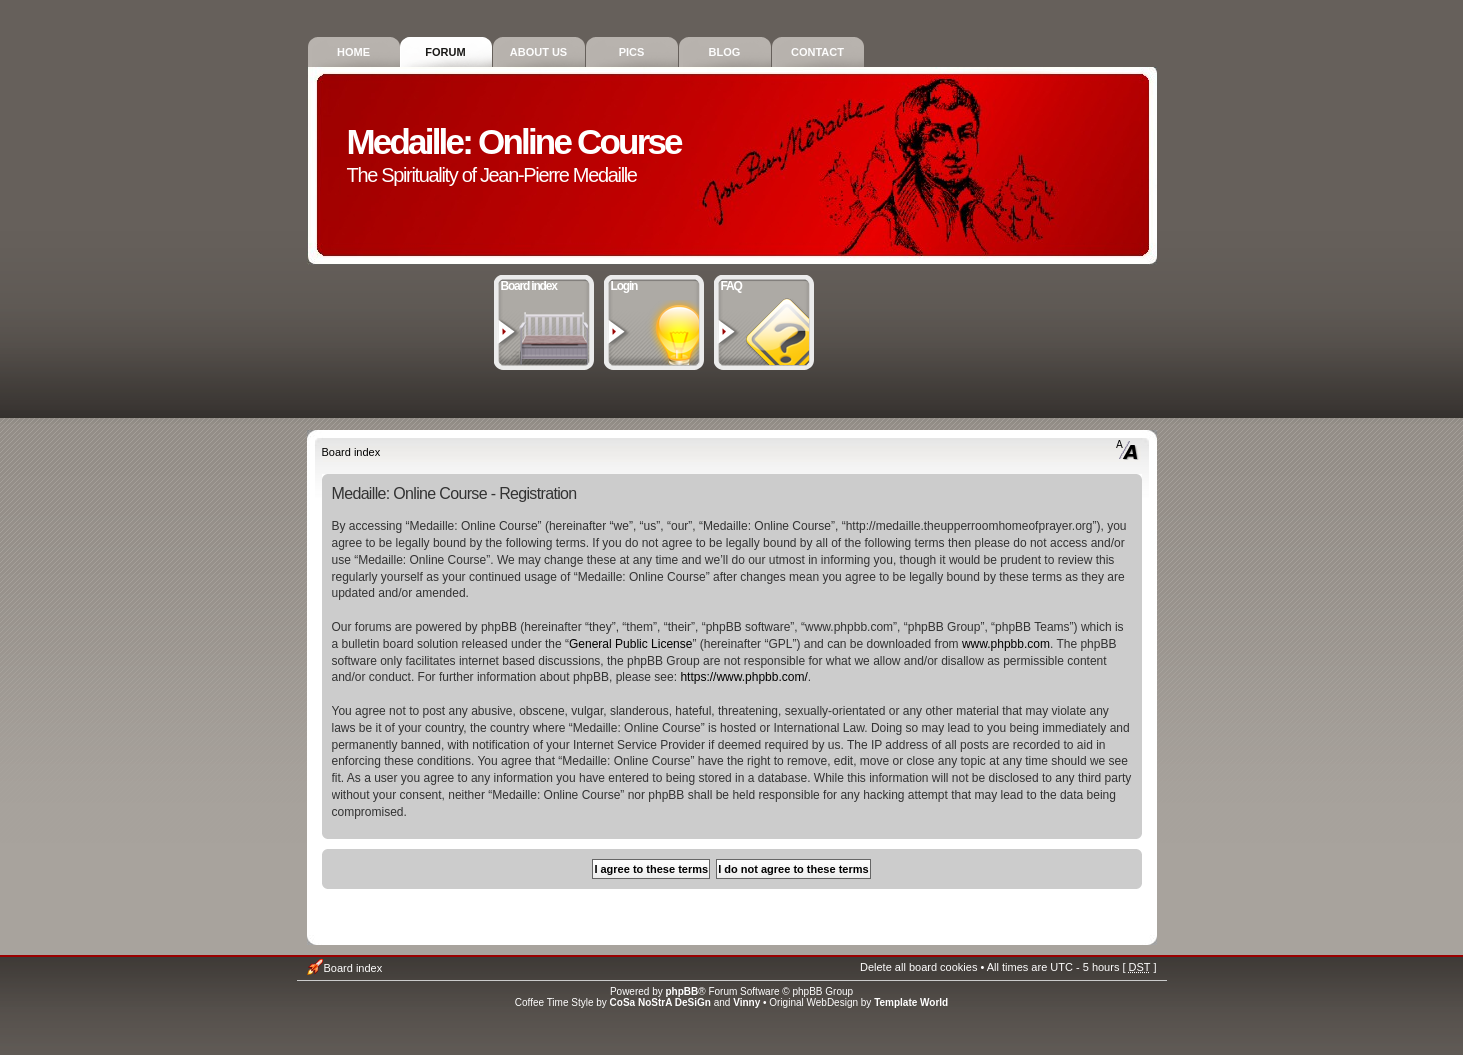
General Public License (630, 644)
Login (654, 284)
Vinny (746, 1002)
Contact (817, 52)
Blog (725, 52)
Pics (632, 52)
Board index (544, 284)
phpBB (682, 991)
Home (353, 52)
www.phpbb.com (1006, 644)
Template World (911, 1002)
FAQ (764, 284)
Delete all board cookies (918, 967)
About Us (538, 52)
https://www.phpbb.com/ (743, 677)
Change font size (1127, 450)
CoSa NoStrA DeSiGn (660, 1002)
